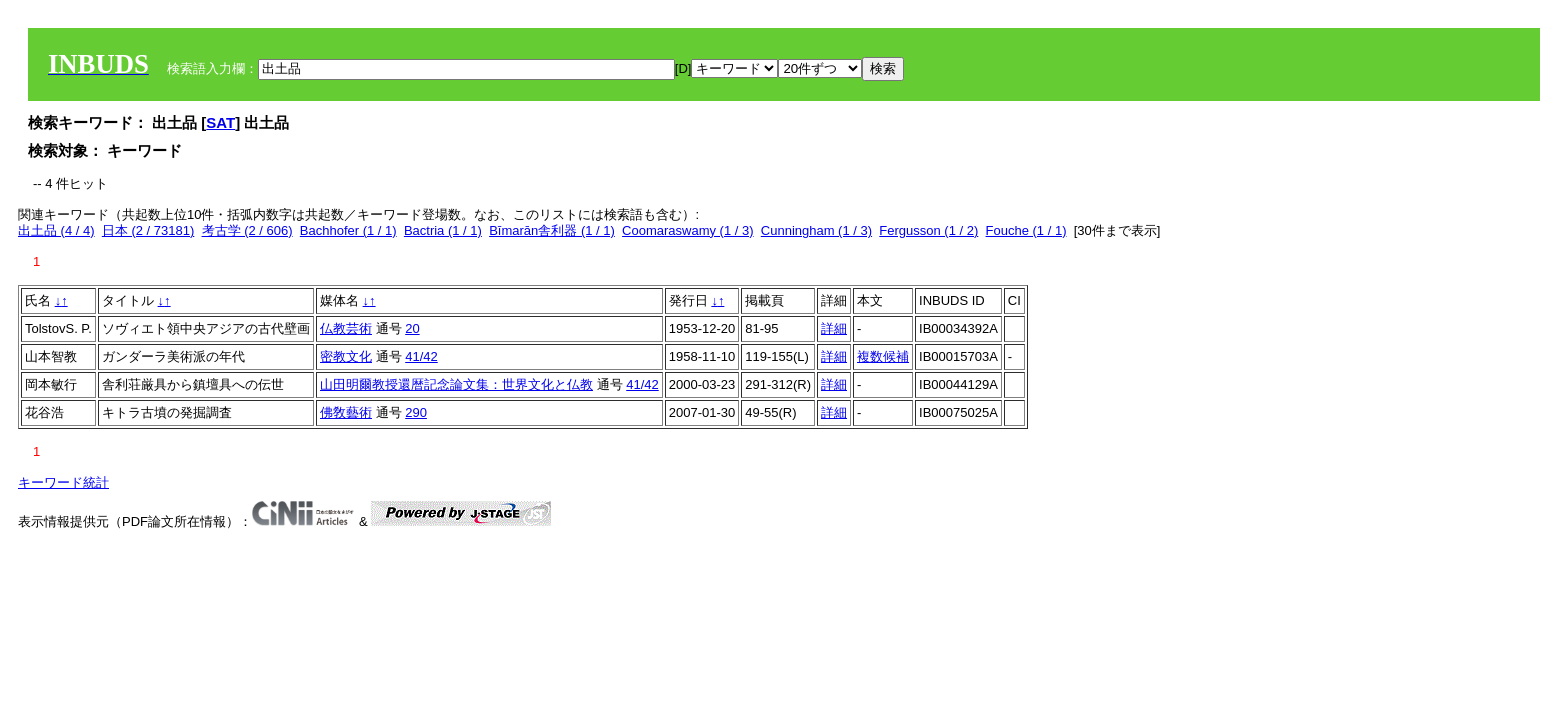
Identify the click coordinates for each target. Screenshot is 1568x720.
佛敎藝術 (346, 412)
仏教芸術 (346, 328)
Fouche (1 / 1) (1026, 230)
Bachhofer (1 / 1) (348, 230)
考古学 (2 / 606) (247, 230)
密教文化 (346, 356)
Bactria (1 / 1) (443, 230)
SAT (220, 122)
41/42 (421, 356)
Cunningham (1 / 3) (816, 230)
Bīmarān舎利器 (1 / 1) (552, 230)
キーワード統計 (63, 482)
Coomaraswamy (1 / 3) (687, 230)
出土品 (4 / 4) (56, 230)
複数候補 (883, 356)
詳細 (834, 328)
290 (416, 412)
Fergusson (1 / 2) (928, 230)
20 (412, 328)
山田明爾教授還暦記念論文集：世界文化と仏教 (456, 384)
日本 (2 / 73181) (148, 230)
